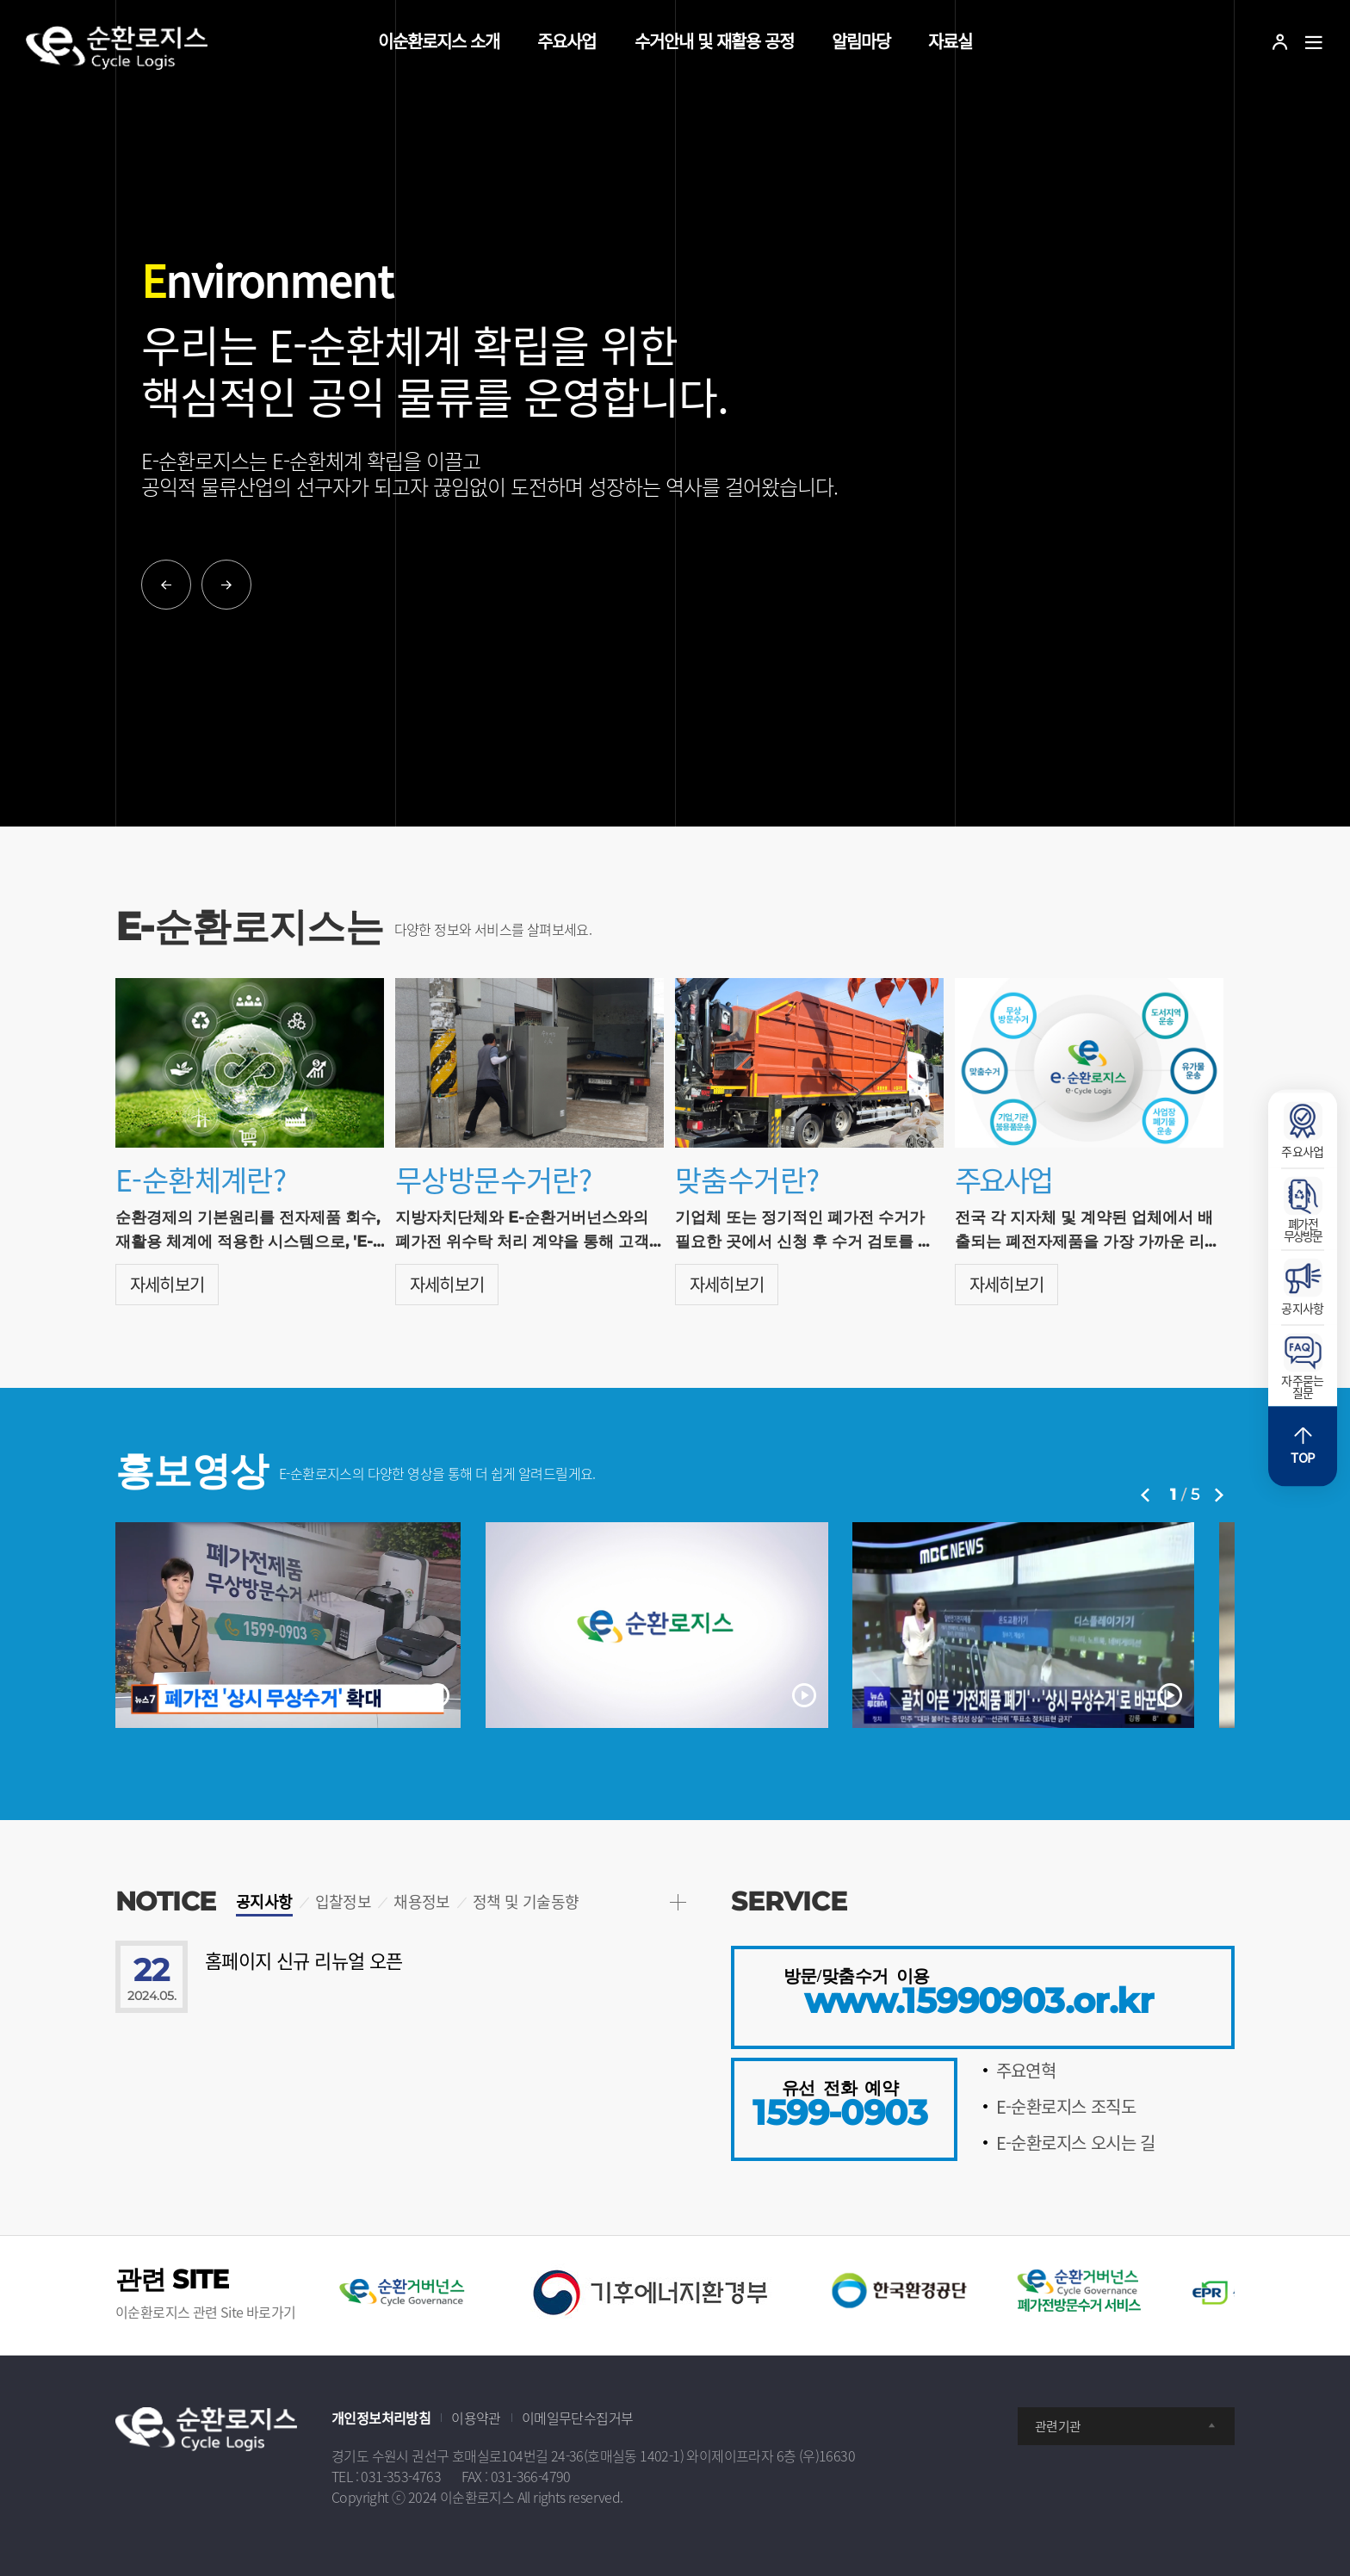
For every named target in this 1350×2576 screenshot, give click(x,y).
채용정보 (421, 1901)
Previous (166, 585)
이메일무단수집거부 (578, 2417)
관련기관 (1126, 2426)
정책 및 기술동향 (526, 1901)
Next (226, 585)
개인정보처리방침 (380, 2417)
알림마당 (861, 40)
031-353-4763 (401, 2476)
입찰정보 (343, 1901)
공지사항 (264, 1901)
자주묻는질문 (1302, 1367)
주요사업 (566, 40)
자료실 (950, 40)
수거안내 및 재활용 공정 (714, 40)
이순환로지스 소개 (438, 40)
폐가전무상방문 (1303, 1210)
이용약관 (476, 2417)
